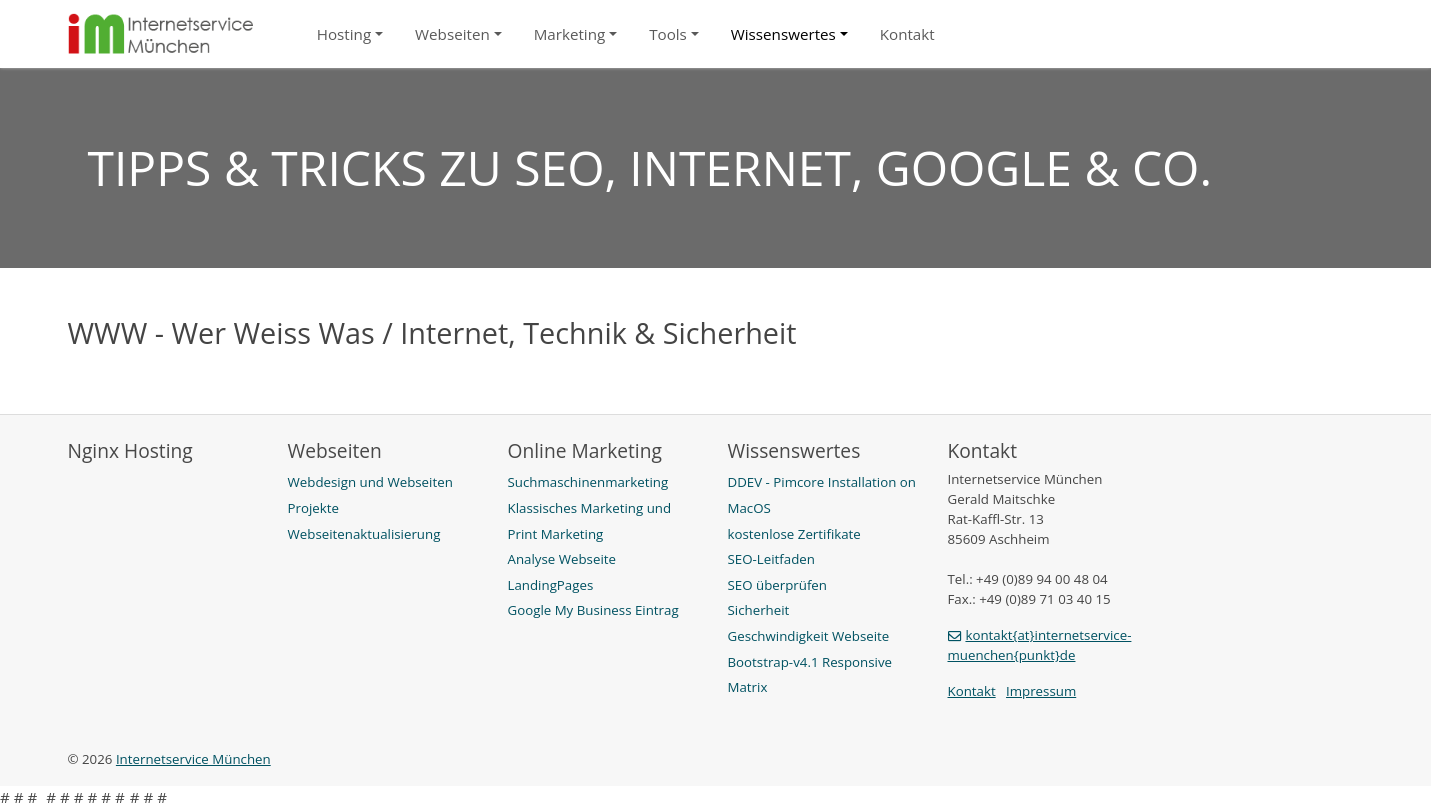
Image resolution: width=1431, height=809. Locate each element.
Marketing (570, 34)
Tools (668, 34)
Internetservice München (193, 759)
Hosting (344, 34)
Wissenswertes (783, 34)
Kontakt (907, 34)
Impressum (1041, 691)
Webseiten (452, 34)
